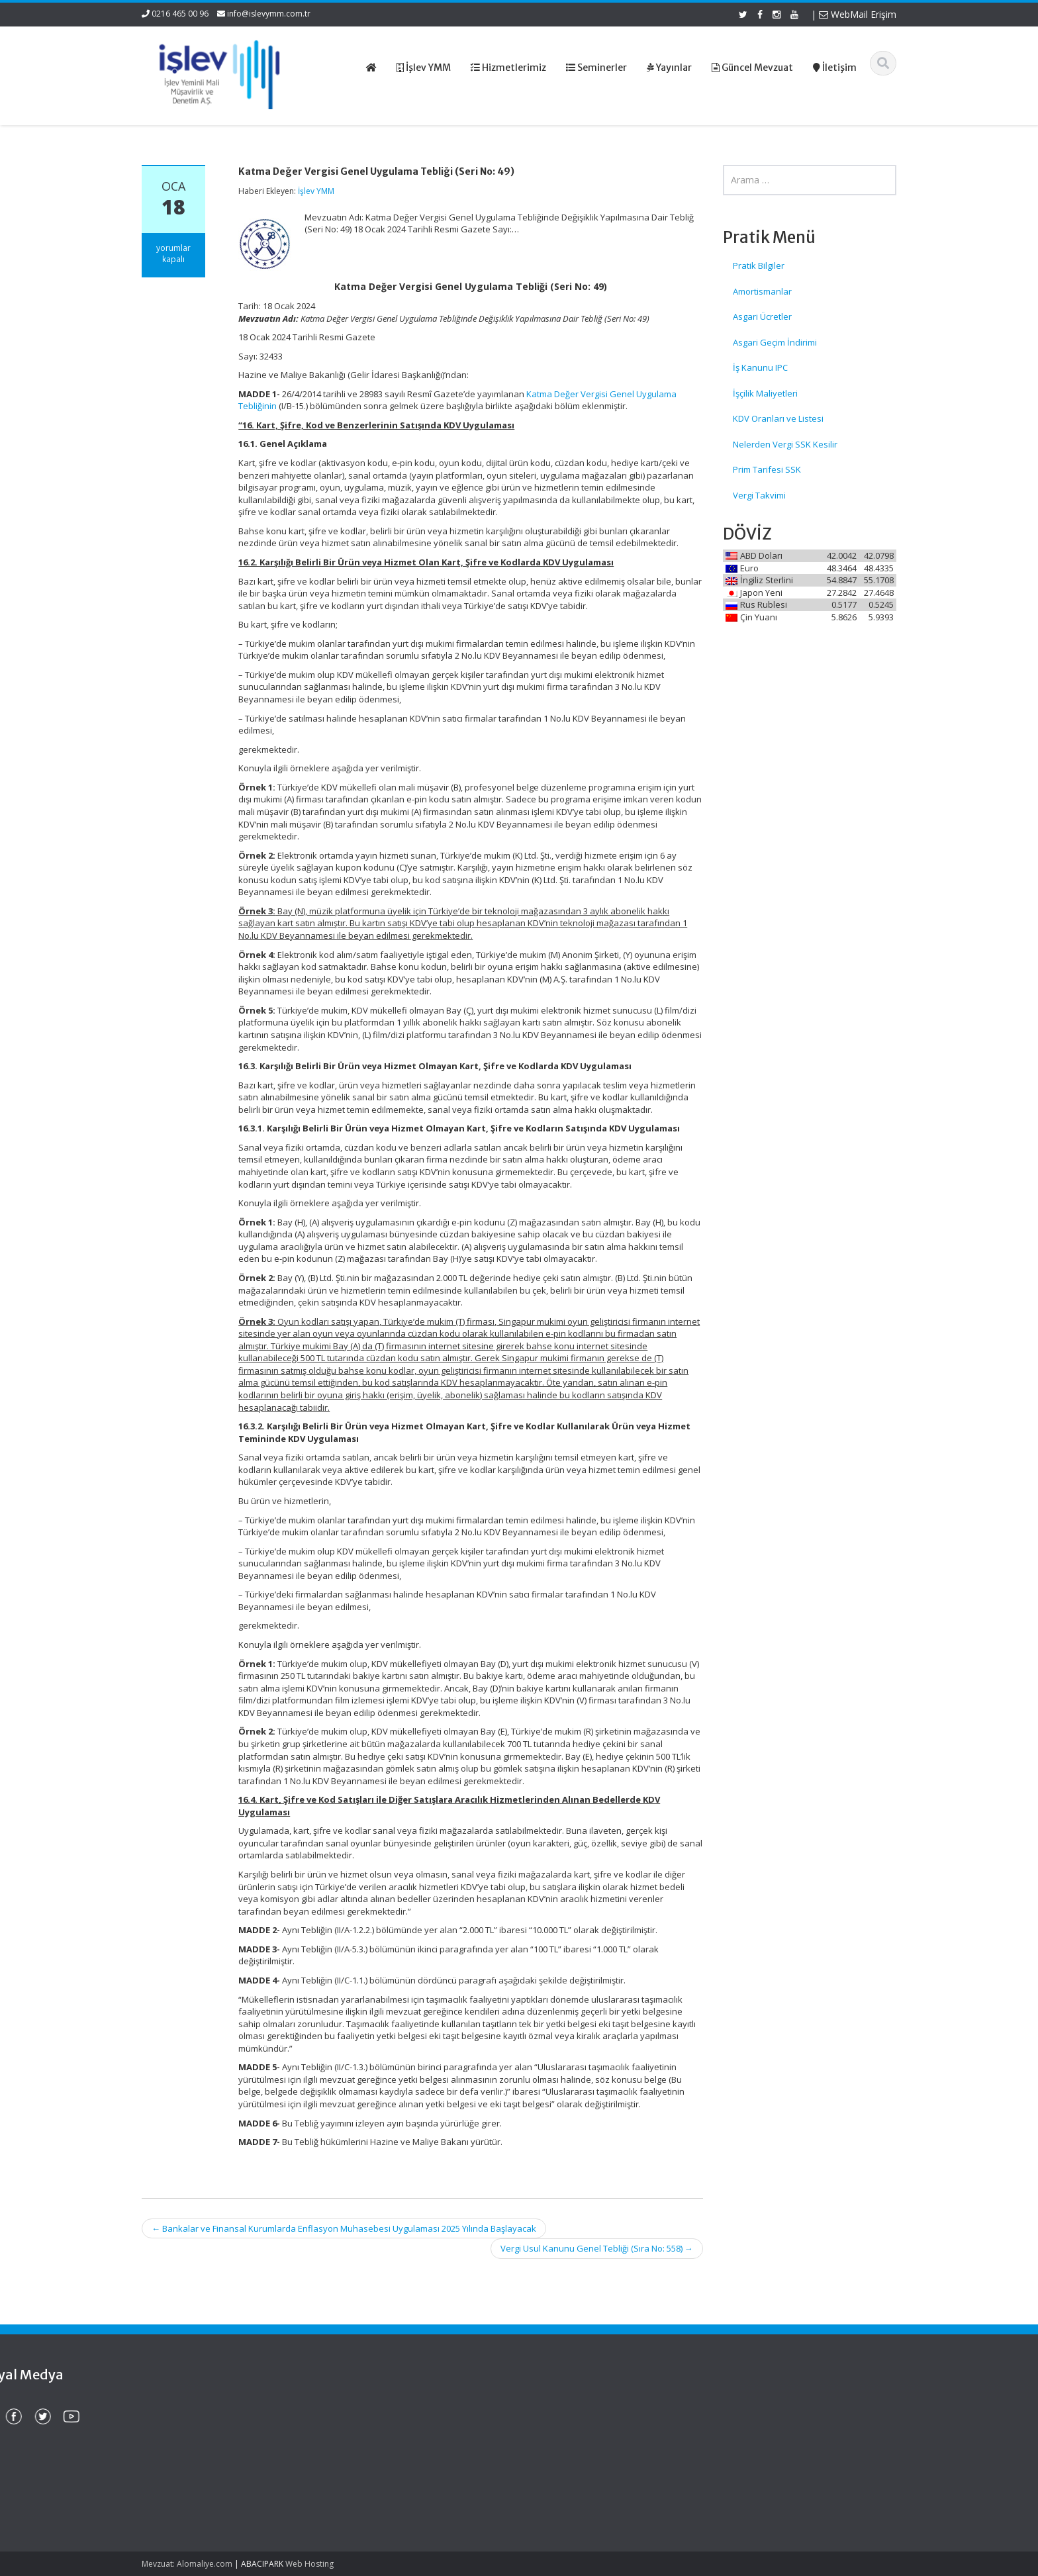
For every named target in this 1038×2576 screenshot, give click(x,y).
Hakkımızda (568, 2420)
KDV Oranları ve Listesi (778, 418)
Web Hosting (309, 2563)
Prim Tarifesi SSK (767, 469)
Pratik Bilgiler (758, 265)
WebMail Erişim (857, 14)
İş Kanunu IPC (760, 367)
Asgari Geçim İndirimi (775, 342)
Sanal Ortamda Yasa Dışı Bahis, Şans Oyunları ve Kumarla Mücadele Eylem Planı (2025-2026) (208, 2489)
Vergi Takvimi (759, 495)
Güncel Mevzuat (578, 2445)
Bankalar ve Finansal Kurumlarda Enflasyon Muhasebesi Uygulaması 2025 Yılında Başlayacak (344, 2228)
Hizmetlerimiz (572, 2432)
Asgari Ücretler (762, 316)
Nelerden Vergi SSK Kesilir (785, 444)
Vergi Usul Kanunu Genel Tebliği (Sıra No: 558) (596, 2248)
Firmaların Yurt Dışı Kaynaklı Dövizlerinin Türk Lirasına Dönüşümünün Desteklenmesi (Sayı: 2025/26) (202, 2433)
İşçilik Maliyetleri (765, 393)
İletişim (559, 2457)
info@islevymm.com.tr (268, 13)
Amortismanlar (762, 291)
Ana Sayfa (566, 2408)
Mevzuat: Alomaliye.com (187, 2563)
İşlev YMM (316, 191)
